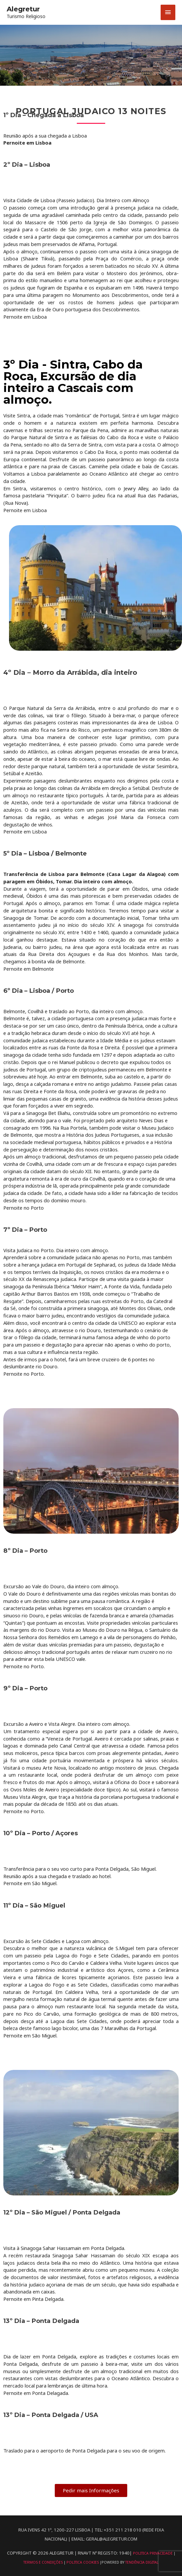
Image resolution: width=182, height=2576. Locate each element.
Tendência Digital (141, 2562)
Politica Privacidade (153, 2553)
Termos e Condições (44, 2562)
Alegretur (23, 9)
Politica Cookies (83, 2562)
